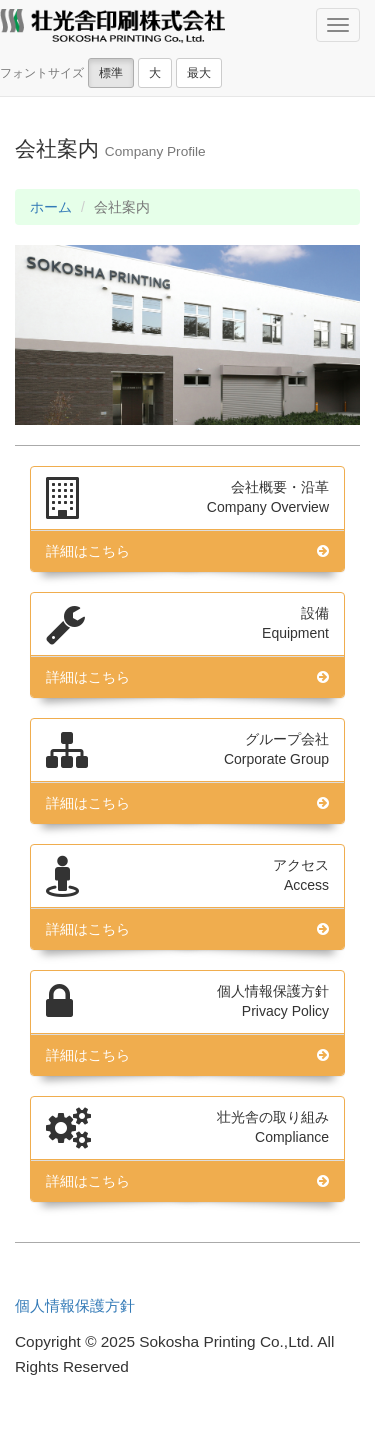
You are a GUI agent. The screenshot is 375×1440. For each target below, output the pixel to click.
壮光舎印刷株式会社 (112, 28)
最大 (199, 73)
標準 (111, 73)
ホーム (51, 207)
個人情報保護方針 (75, 1305)
